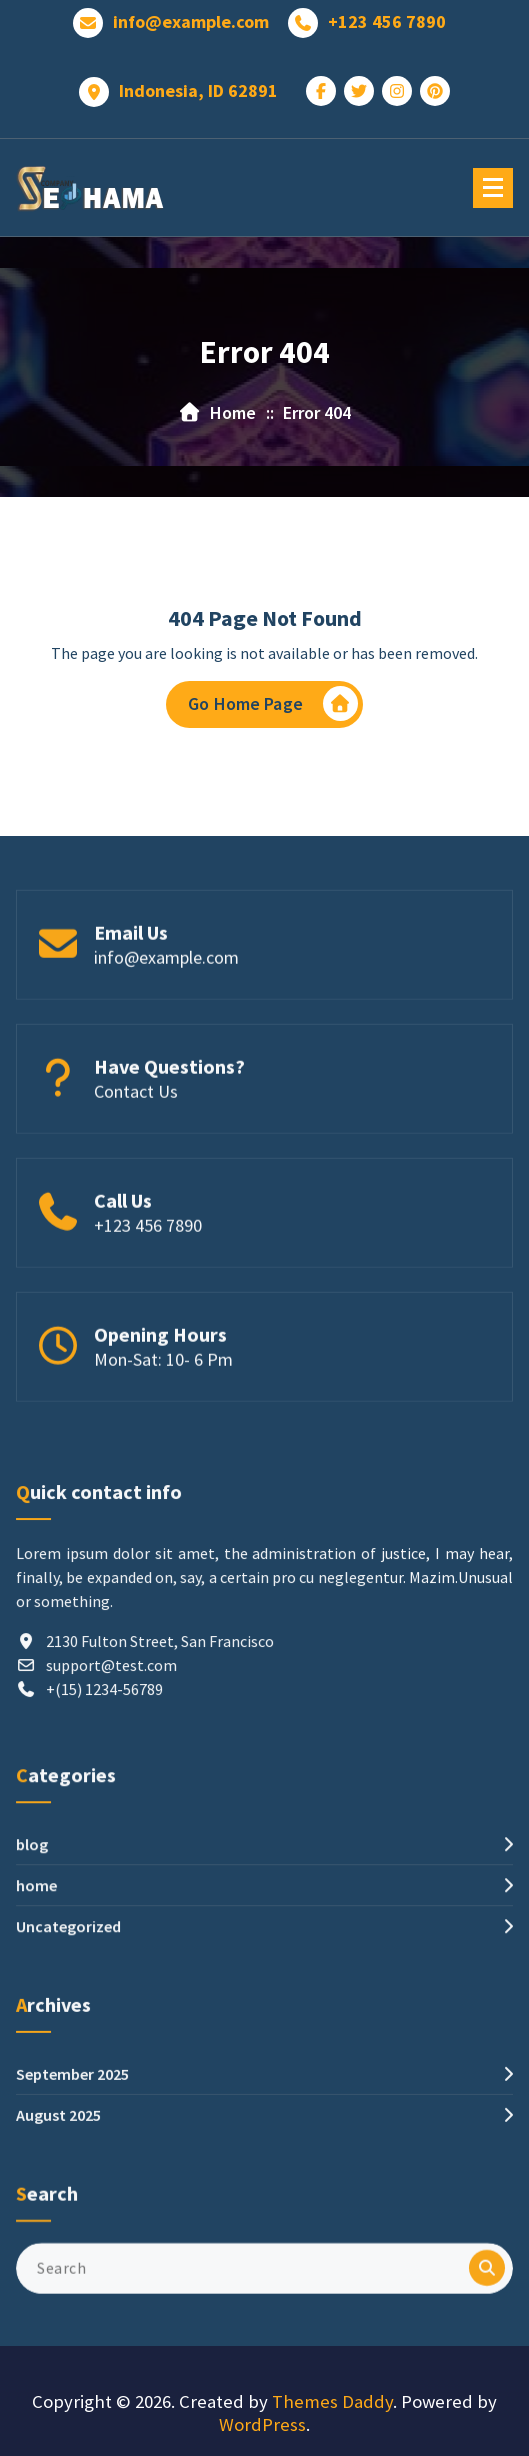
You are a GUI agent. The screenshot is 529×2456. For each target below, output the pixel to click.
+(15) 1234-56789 (104, 1821)
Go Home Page (273, 705)
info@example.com (191, 21)
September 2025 (72, 2153)
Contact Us (136, 1152)
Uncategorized (68, 2028)
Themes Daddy (332, 2401)
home (36, 1987)
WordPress (262, 2424)
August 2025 (58, 2194)
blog (32, 1946)
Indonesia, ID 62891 (198, 90)
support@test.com (111, 1797)
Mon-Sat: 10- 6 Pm (163, 1420)
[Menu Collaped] (493, 188)
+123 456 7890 (387, 21)
